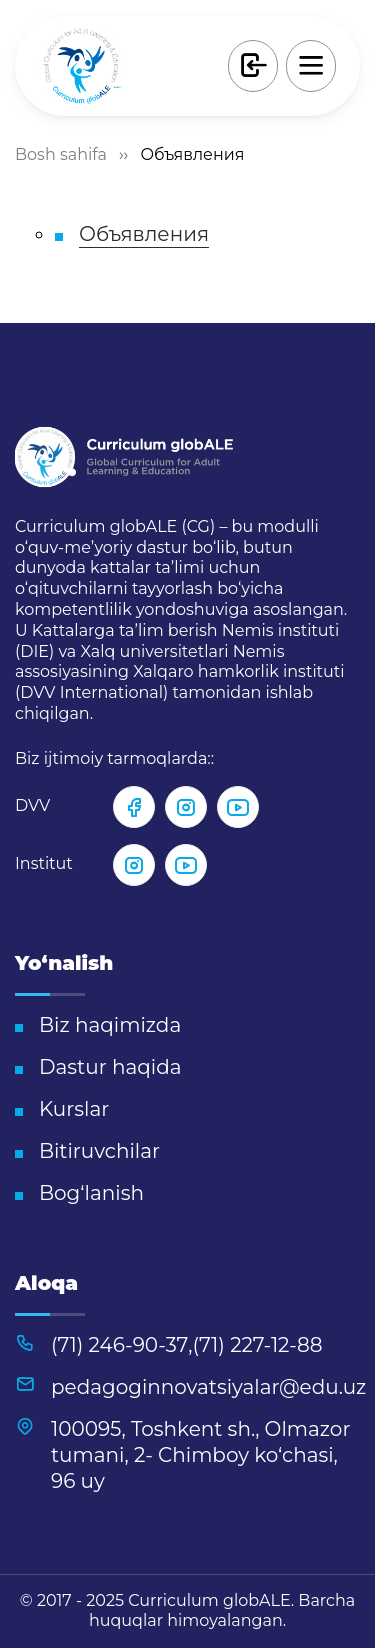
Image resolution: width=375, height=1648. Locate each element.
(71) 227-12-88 (258, 1345)
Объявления (144, 234)
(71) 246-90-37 (119, 1345)
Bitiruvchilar (99, 1151)
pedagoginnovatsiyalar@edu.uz (208, 1387)
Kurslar (74, 1109)
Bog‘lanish (91, 1193)
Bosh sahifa (61, 154)
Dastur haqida (110, 1067)
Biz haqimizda (110, 1025)
